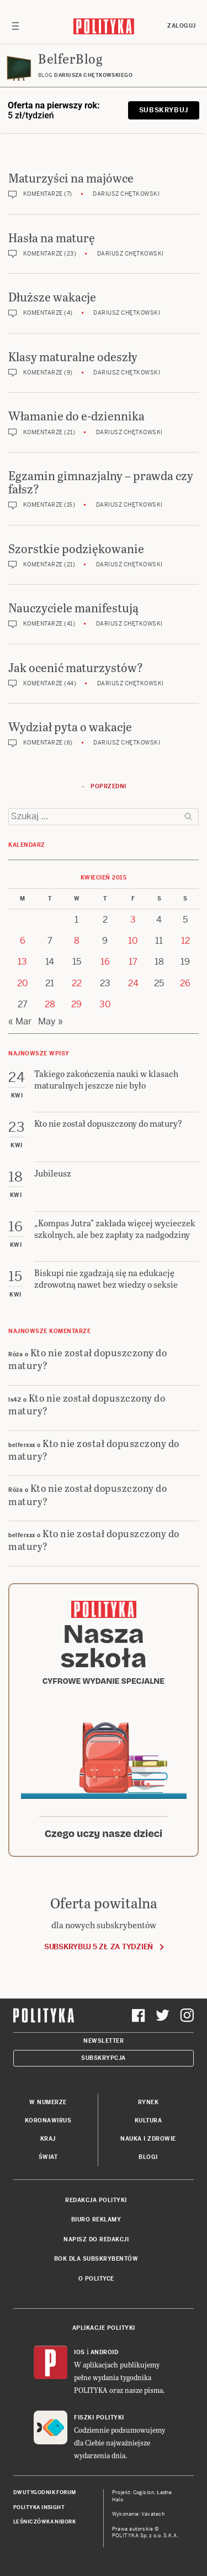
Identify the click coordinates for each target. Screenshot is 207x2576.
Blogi (148, 2157)
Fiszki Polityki (99, 2417)
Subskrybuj (163, 110)
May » (50, 1021)
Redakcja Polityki (96, 2200)
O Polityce (96, 2278)
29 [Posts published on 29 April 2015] (76, 1004)
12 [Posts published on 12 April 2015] (185, 940)
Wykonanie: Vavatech (138, 2514)
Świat (48, 2157)
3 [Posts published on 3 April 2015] (133, 919)
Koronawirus (48, 2120)
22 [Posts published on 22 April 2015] (77, 983)
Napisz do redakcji (96, 2239)
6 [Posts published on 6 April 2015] (22, 940)
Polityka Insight (39, 2507)
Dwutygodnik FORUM (44, 2492)
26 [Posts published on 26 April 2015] (185, 983)
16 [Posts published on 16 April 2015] (105, 961)
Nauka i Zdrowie (148, 2138)
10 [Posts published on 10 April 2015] (133, 940)
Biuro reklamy (96, 2219)
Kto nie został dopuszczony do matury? (87, 1358)
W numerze (48, 2102)
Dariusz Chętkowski (126, 193)
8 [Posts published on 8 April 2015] (76, 940)
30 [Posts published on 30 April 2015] (105, 1004)
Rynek (148, 2102)
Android (105, 2352)
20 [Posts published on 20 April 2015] (22, 983)
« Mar (19, 1021)
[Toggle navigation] (15, 26)
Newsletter (103, 2040)
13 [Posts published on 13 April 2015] (22, 961)
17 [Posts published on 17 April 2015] (133, 961)
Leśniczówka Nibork (44, 2521)
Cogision (144, 2492)
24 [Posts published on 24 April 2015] (133, 983)
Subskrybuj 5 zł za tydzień (98, 1946)
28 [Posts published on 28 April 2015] (50, 1004)
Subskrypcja (103, 2058)
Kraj (48, 2138)
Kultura (148, 2120)
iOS (79, 2352)
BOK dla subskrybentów (96, 2258)
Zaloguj (181, 25)
